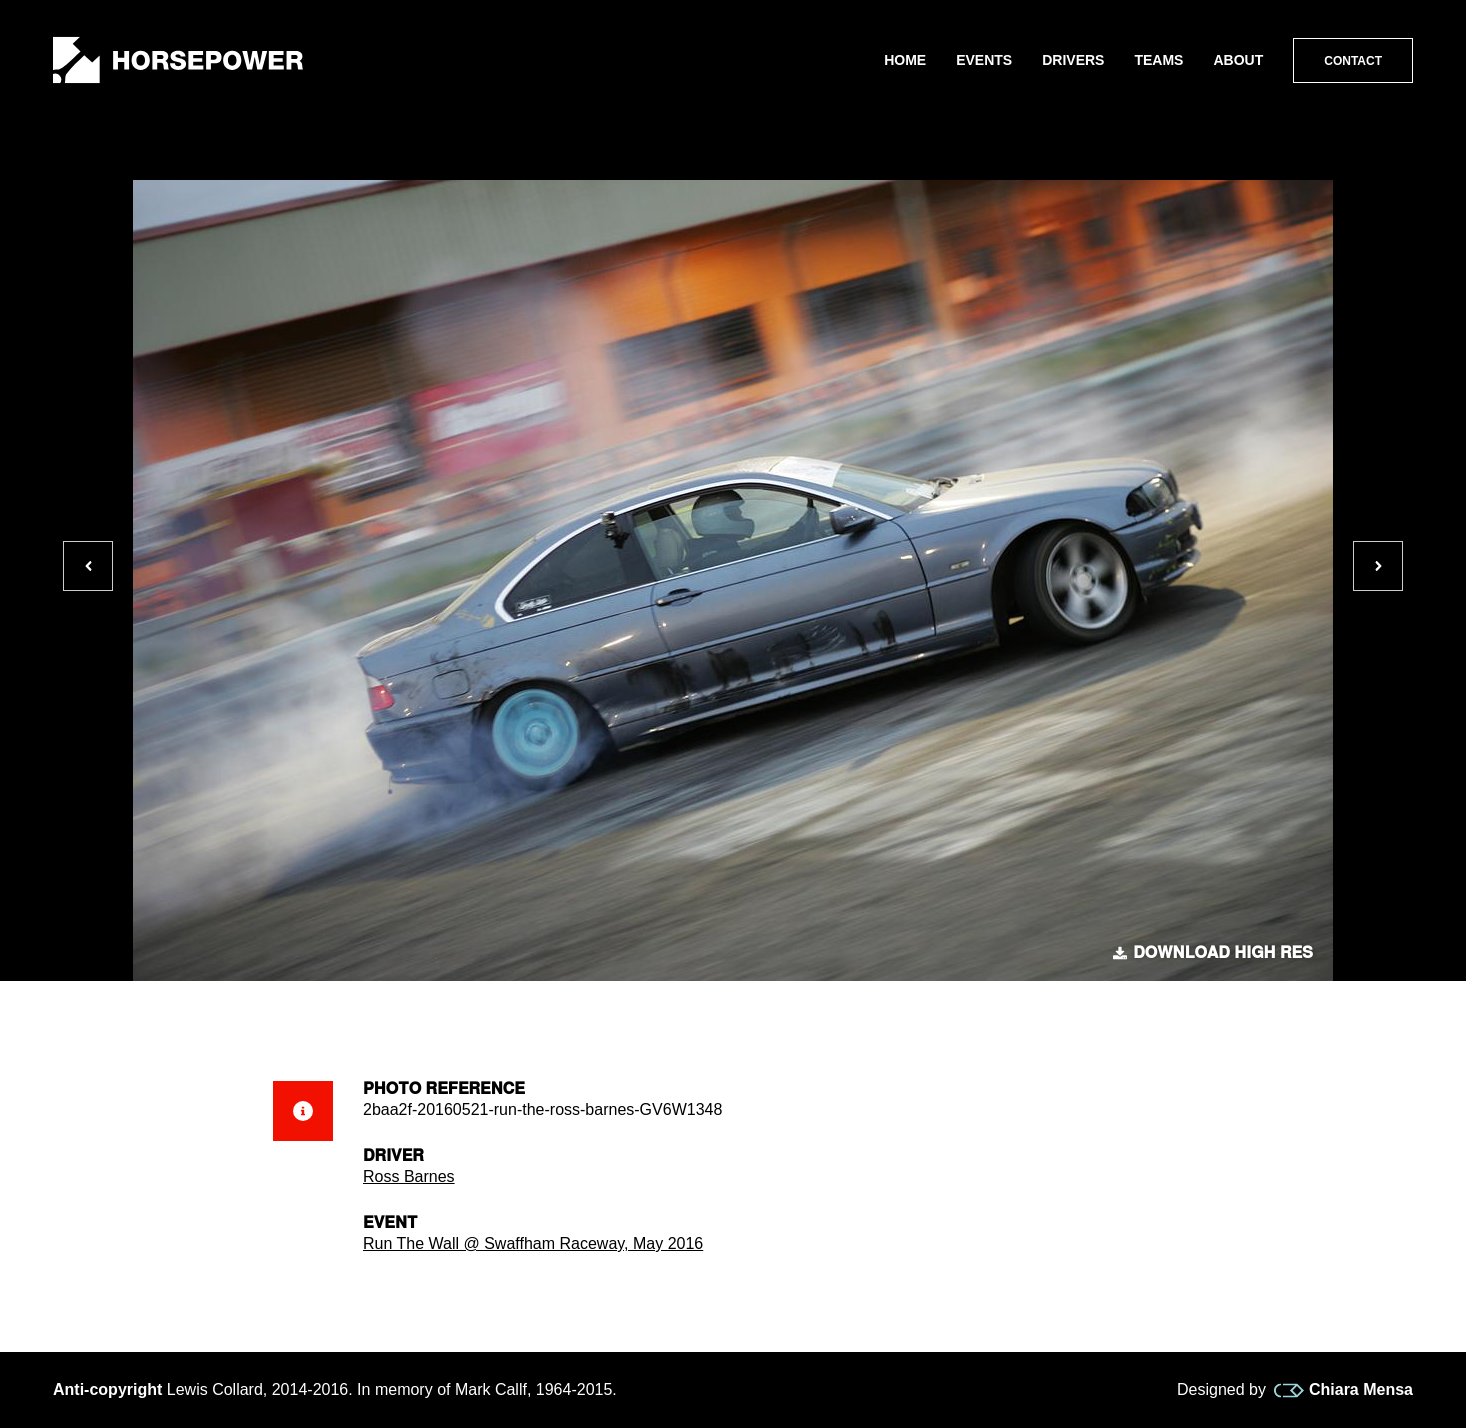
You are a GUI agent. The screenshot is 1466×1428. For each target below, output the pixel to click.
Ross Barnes (409, 1176)
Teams (1158, 60)
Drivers (1073, 60)
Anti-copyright (107, 1389)
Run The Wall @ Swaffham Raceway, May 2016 (533, 1243)
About (1238, 60)
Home (905, 60)
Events (984, 60)
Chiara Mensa (1343, 1390)
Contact (1353, 61)
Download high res (1213, 953)
